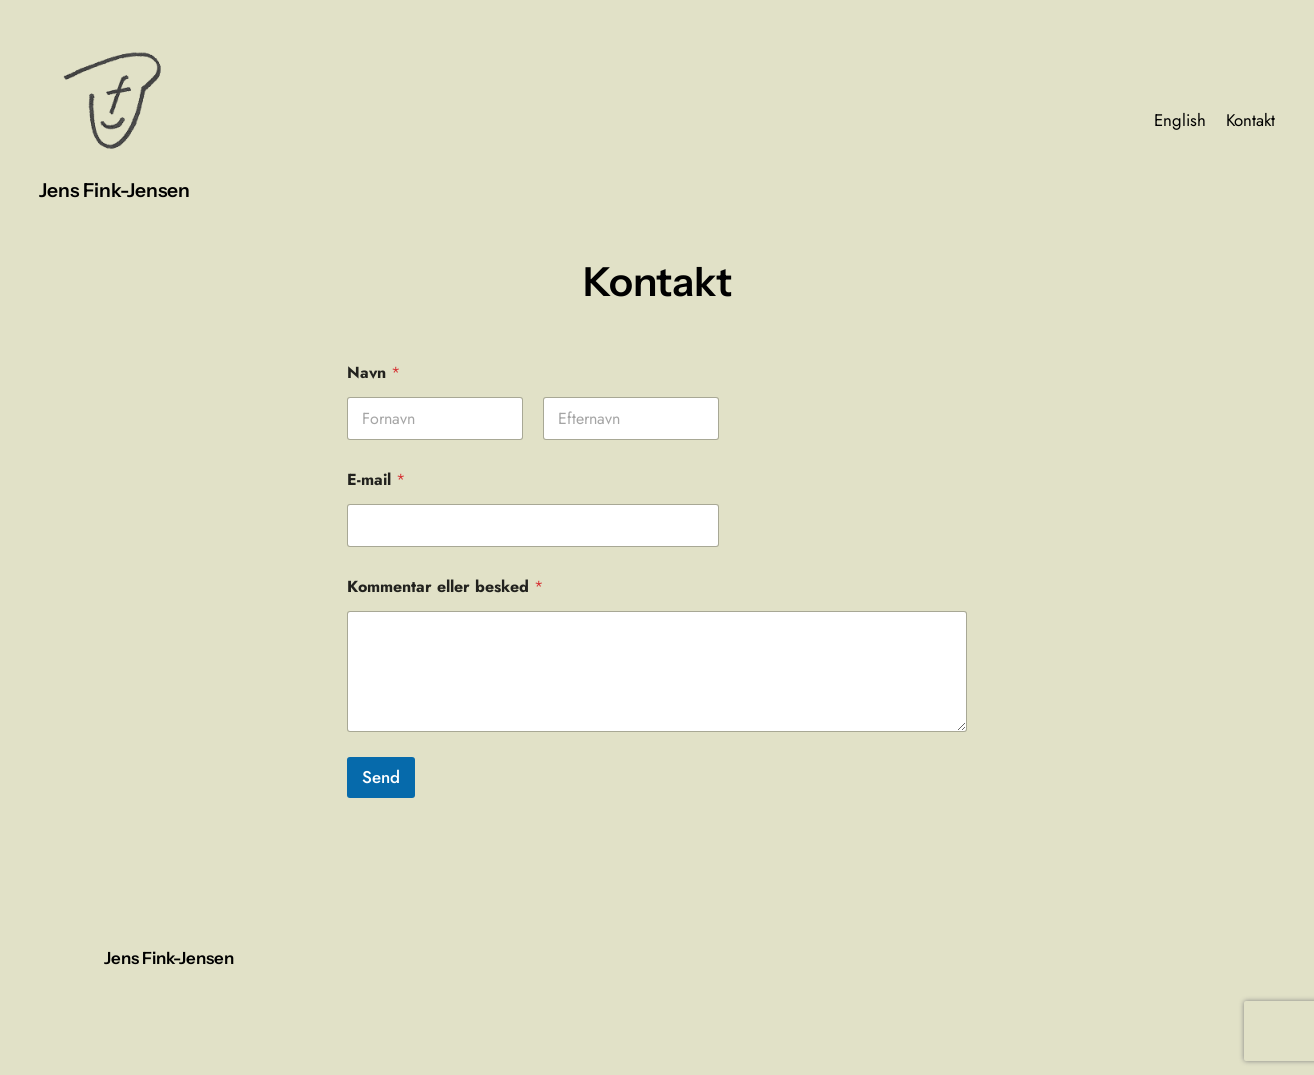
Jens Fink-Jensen (114, 190)
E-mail (376, 479)
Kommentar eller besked (445, 586)
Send (381, 777)
